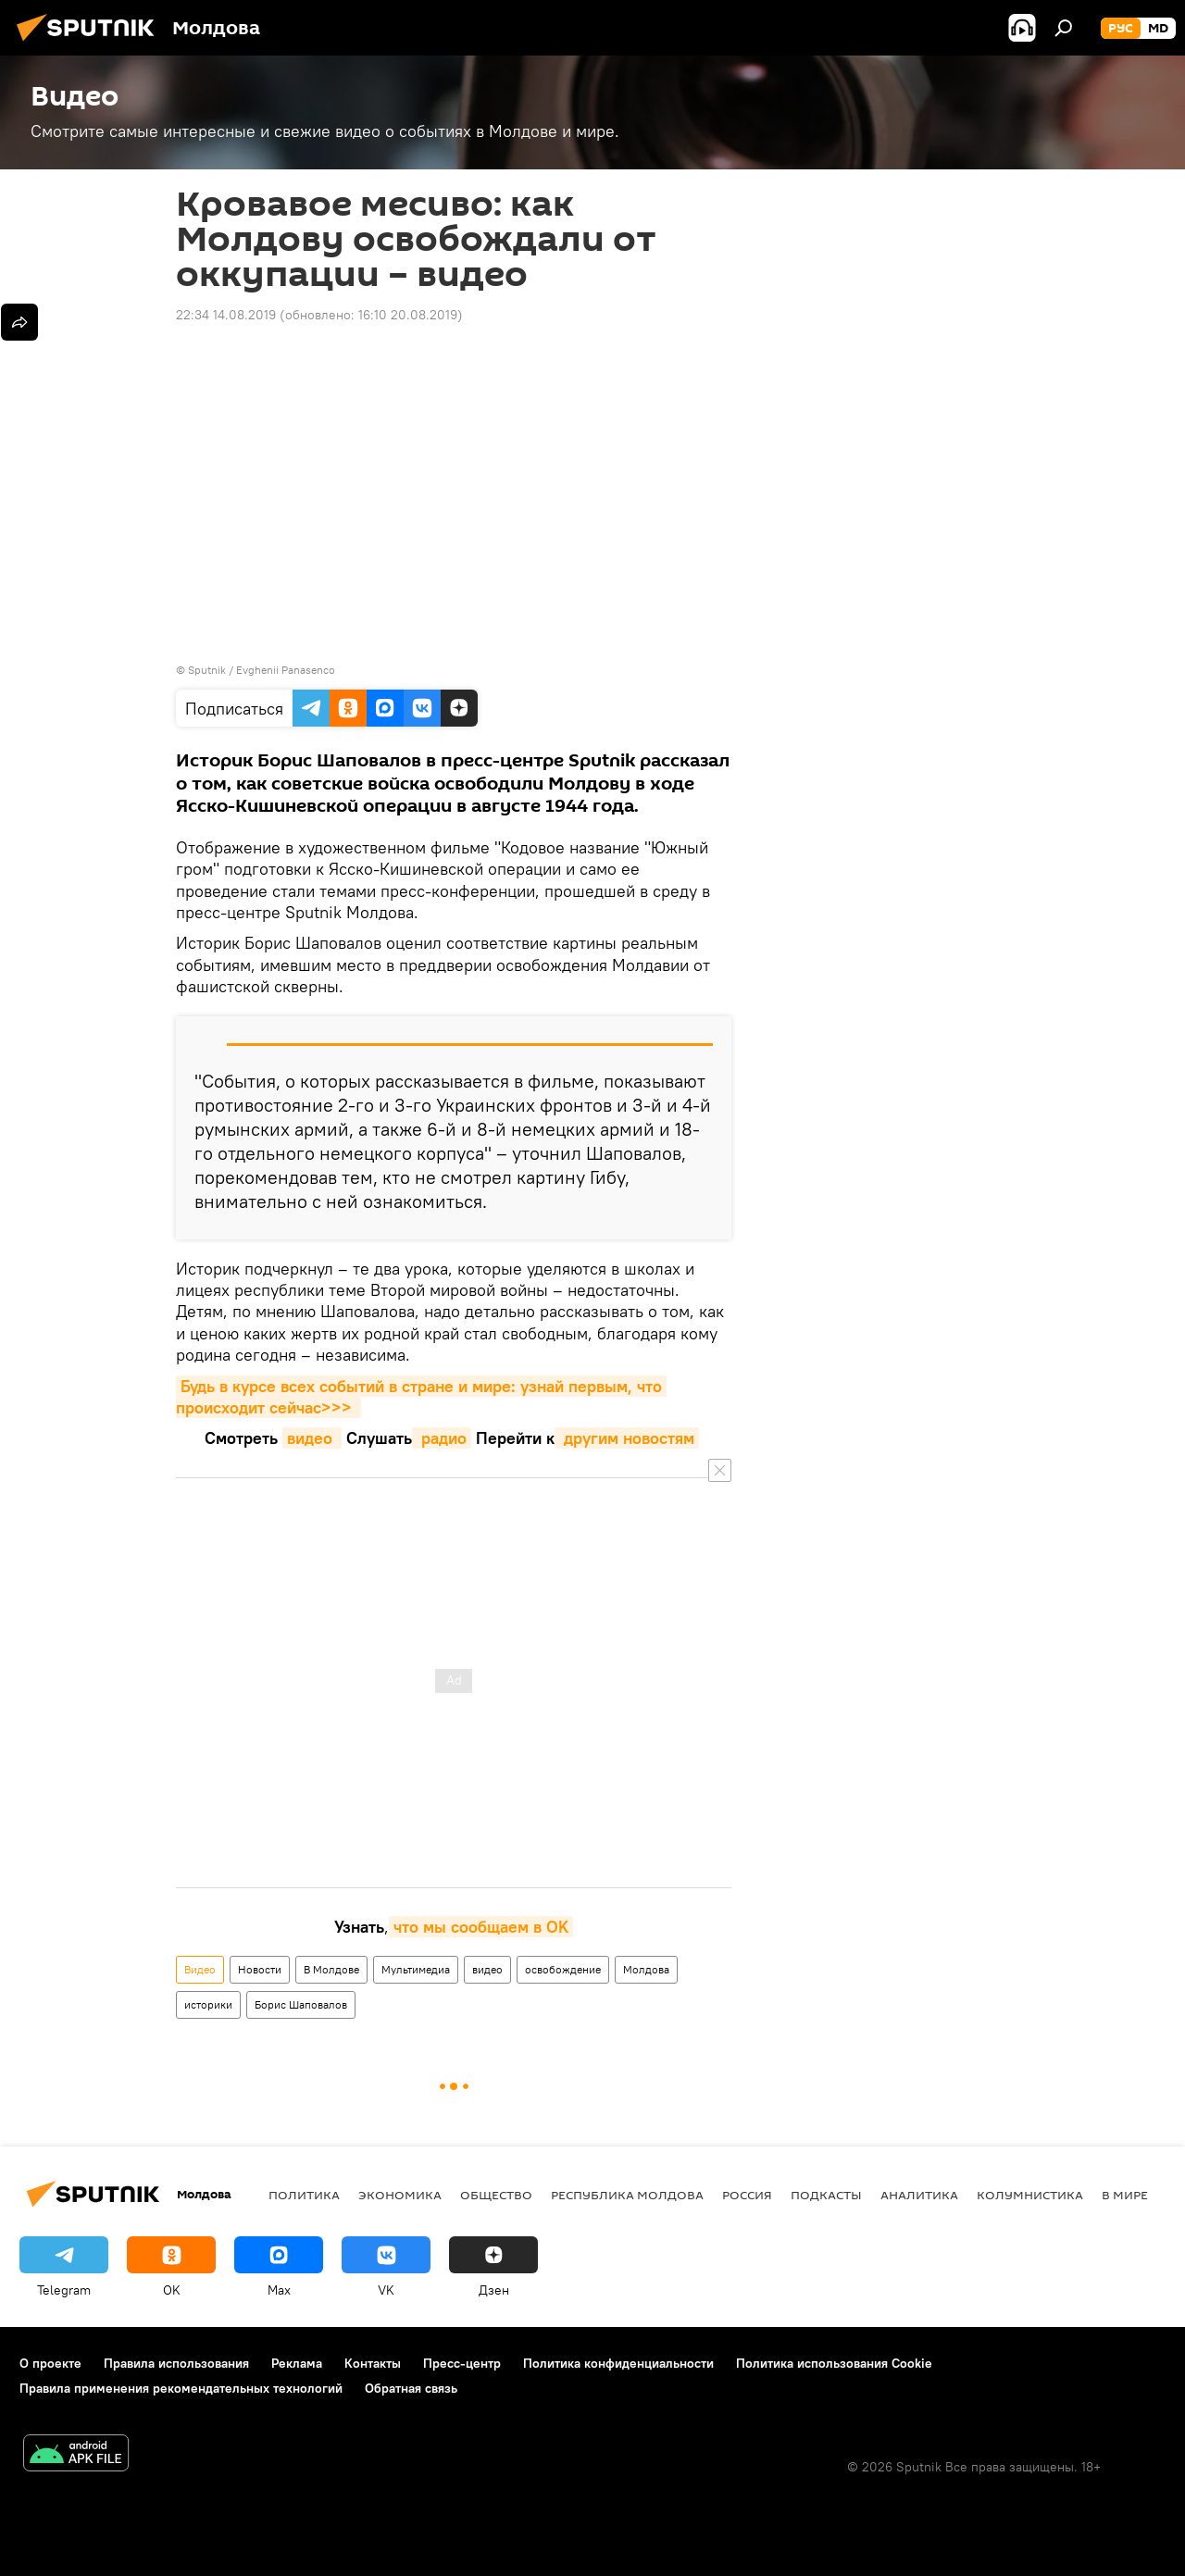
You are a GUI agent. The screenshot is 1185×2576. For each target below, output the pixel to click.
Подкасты (826, 2194)
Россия (747, 2194)
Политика (304, 2194)
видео (312, 1438)
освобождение (563, 1969)
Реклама (296, 2363)
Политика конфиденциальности (618, 2363)
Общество (496, 2194)
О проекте (50, 2363)
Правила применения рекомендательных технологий (181, 2388)
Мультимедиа (415, 1969)
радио (442, 1438)
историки (208, 2004)
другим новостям (626, 1438)
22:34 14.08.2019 (226, 314)
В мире (1125, 2194)
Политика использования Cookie (834, 2363)
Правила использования (176, 2363)
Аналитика (919, 2194)
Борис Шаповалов (301, 2004)
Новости (259, 1969)
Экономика (400, 2194)
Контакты (372, 2363)
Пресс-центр (462, 2363)
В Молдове (331, 1969)
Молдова (646, 1969)
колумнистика (1030, 2194)
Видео (200, 1969)
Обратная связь (411, 2388)
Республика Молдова (627, 2194)
